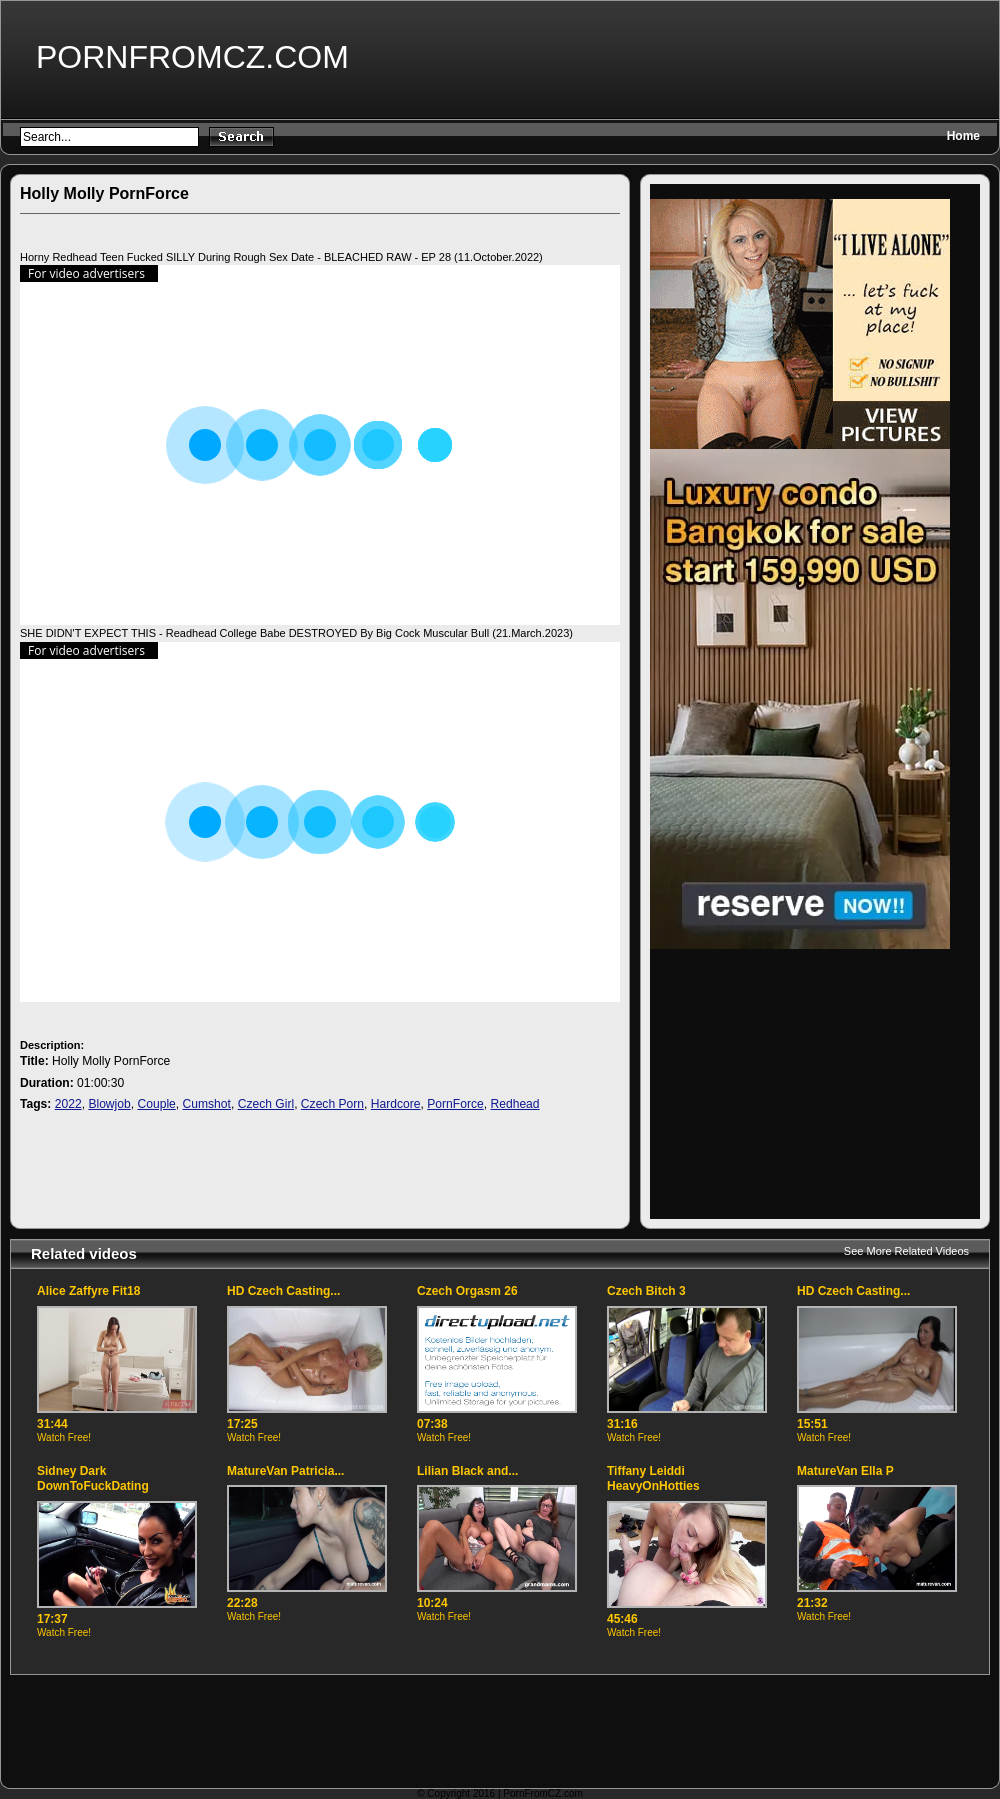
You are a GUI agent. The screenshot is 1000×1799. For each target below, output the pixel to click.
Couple (156, 1104)
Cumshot (207, 1104)
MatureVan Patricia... (285, 1471)
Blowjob (109, 1104)
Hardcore (396, 1104)
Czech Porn (332, 1104)
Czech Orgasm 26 (467, 1291)
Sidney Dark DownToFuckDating (93, 1479)
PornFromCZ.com (192, 57)
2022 (68, 1104)
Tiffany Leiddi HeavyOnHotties (653, 1479)
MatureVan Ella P (845, 1471)
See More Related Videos (906, 1251)
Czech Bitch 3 (646, 1291)
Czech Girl (266, 1104)
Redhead (514, 1104)
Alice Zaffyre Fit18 (88, 1291)
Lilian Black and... (467, 1471)
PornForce (455, 1104)
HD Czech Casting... (283, 1291)
